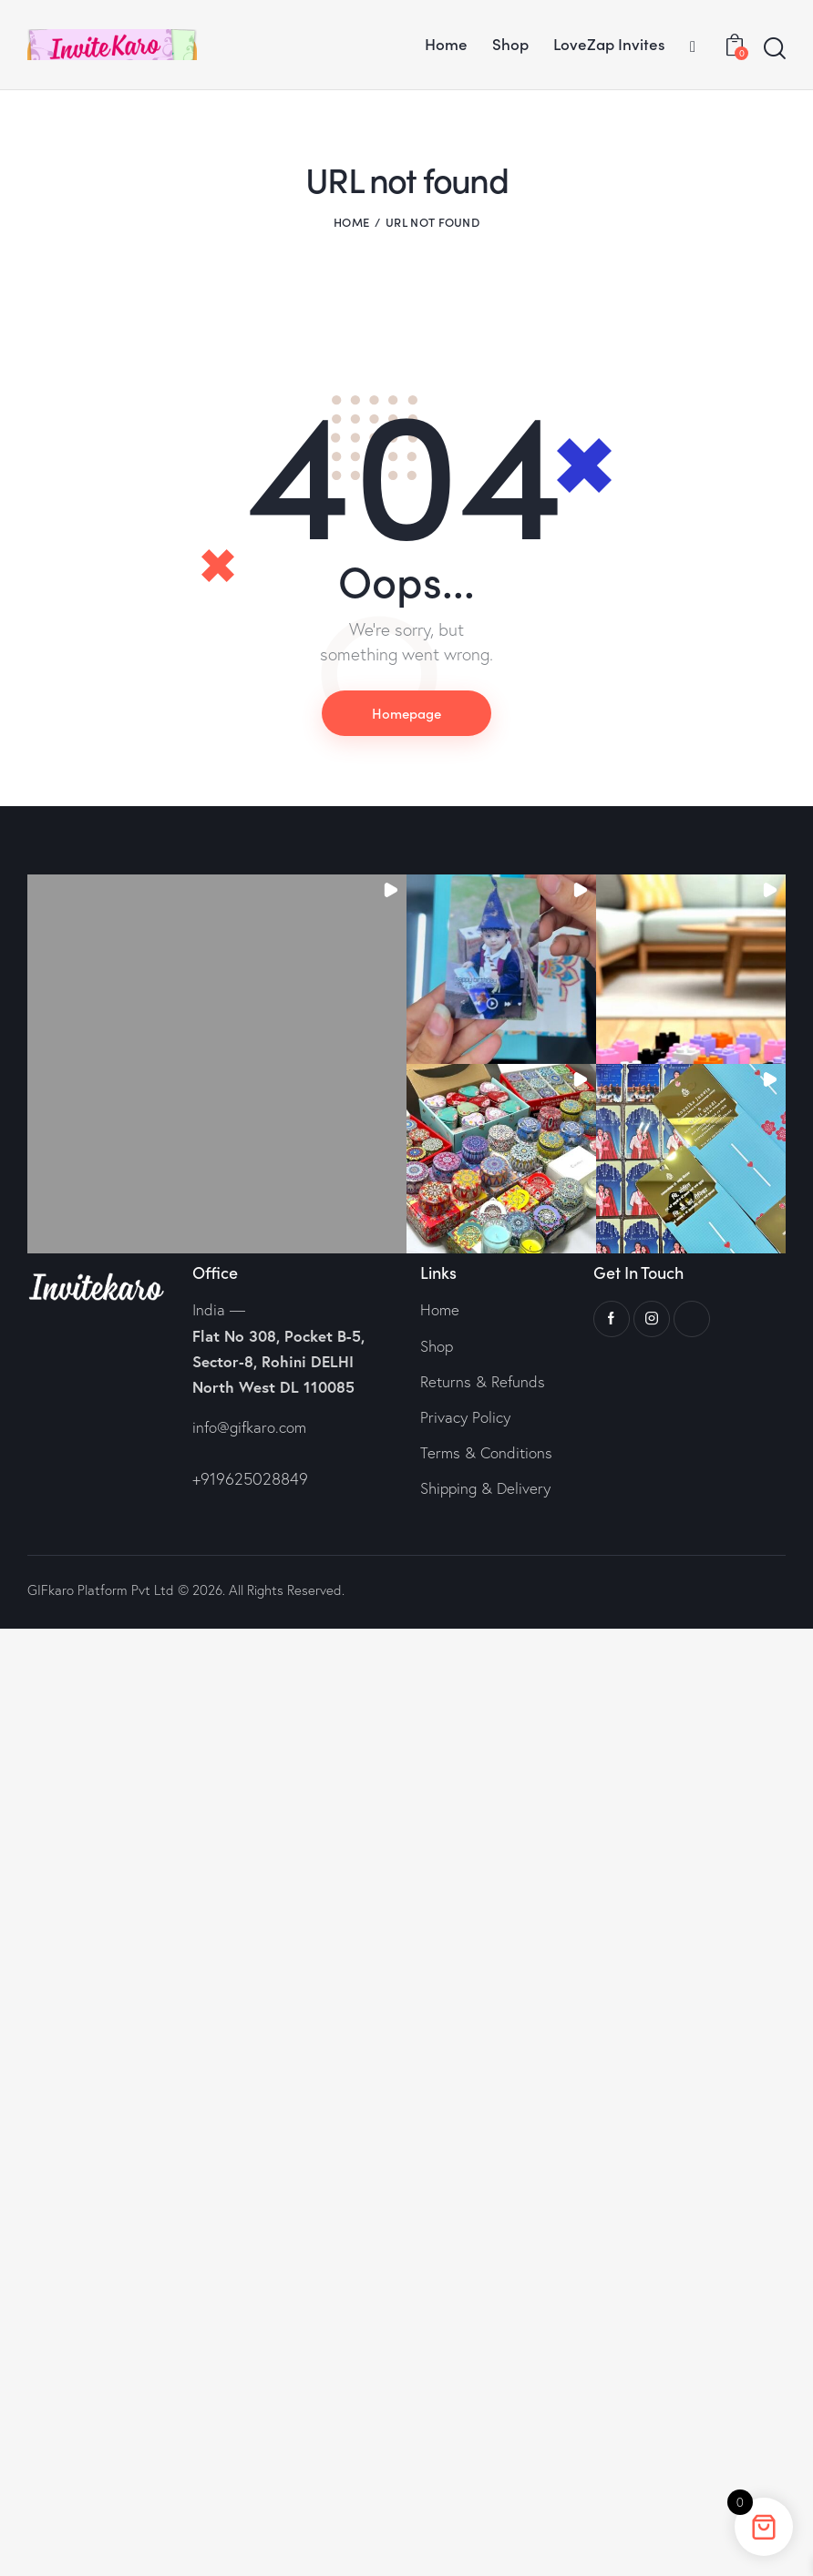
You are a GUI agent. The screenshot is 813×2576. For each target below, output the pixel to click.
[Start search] (774, 49)
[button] (216, 1063)
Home (351, 221)
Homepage (406, 712)
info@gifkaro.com (249, 1426)
